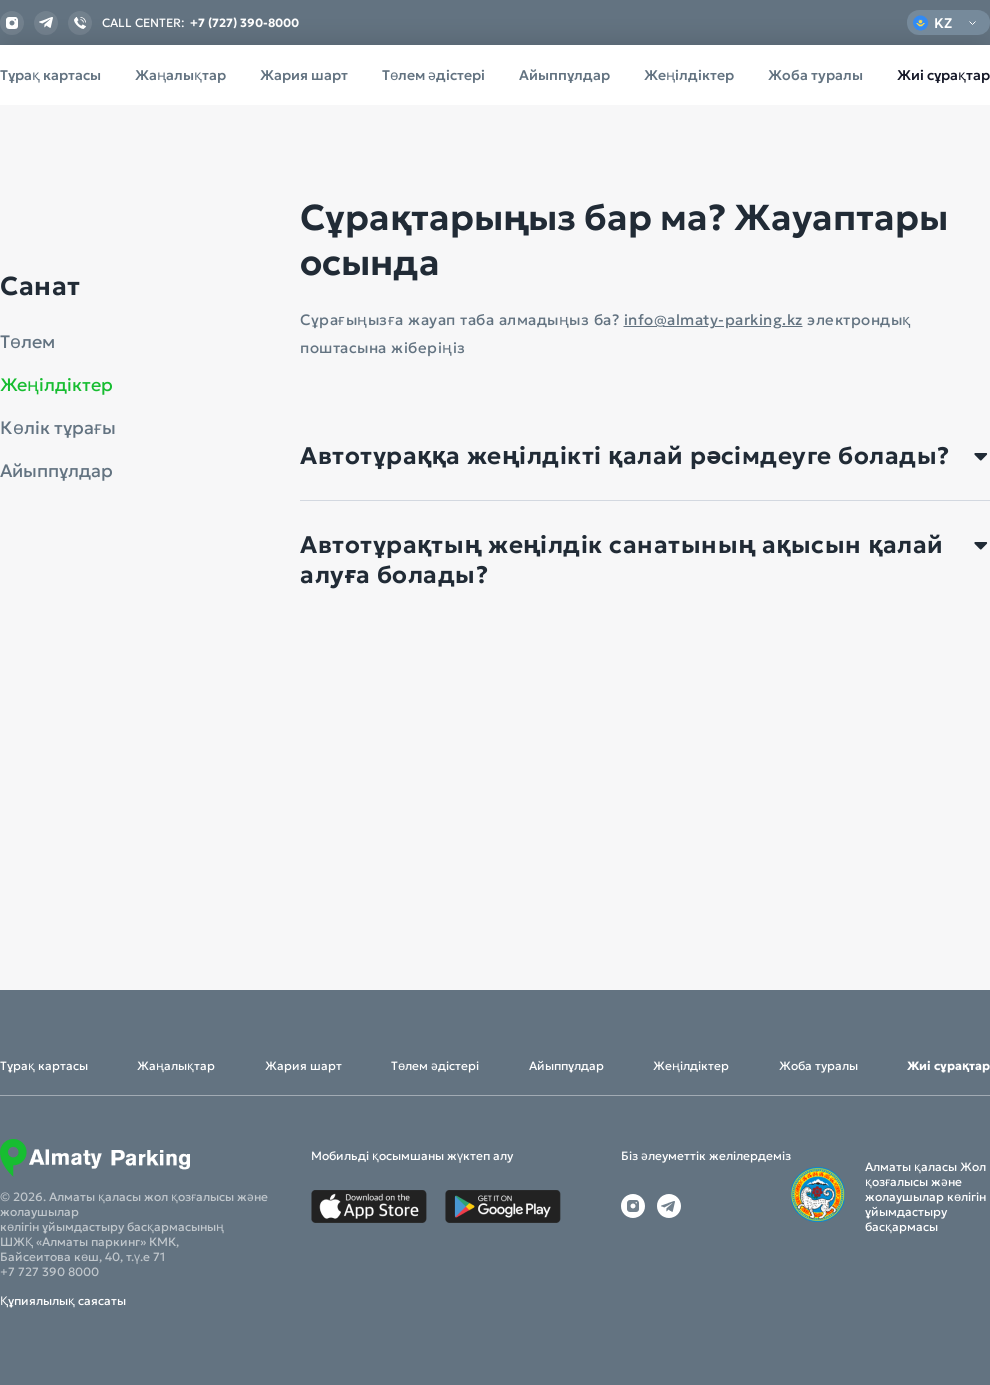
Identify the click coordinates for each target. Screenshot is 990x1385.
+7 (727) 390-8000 (244, 22)
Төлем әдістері (433, 75)
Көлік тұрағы (58, 428)
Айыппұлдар (564, 75)
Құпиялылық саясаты (63, 1300)
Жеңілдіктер (689, 75)
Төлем (27, 342)
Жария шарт (304, 75)
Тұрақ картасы (50, 75)
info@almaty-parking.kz (713, 319)
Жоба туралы (815, 75)
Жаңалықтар (180, 75)
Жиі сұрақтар (943, 75)
